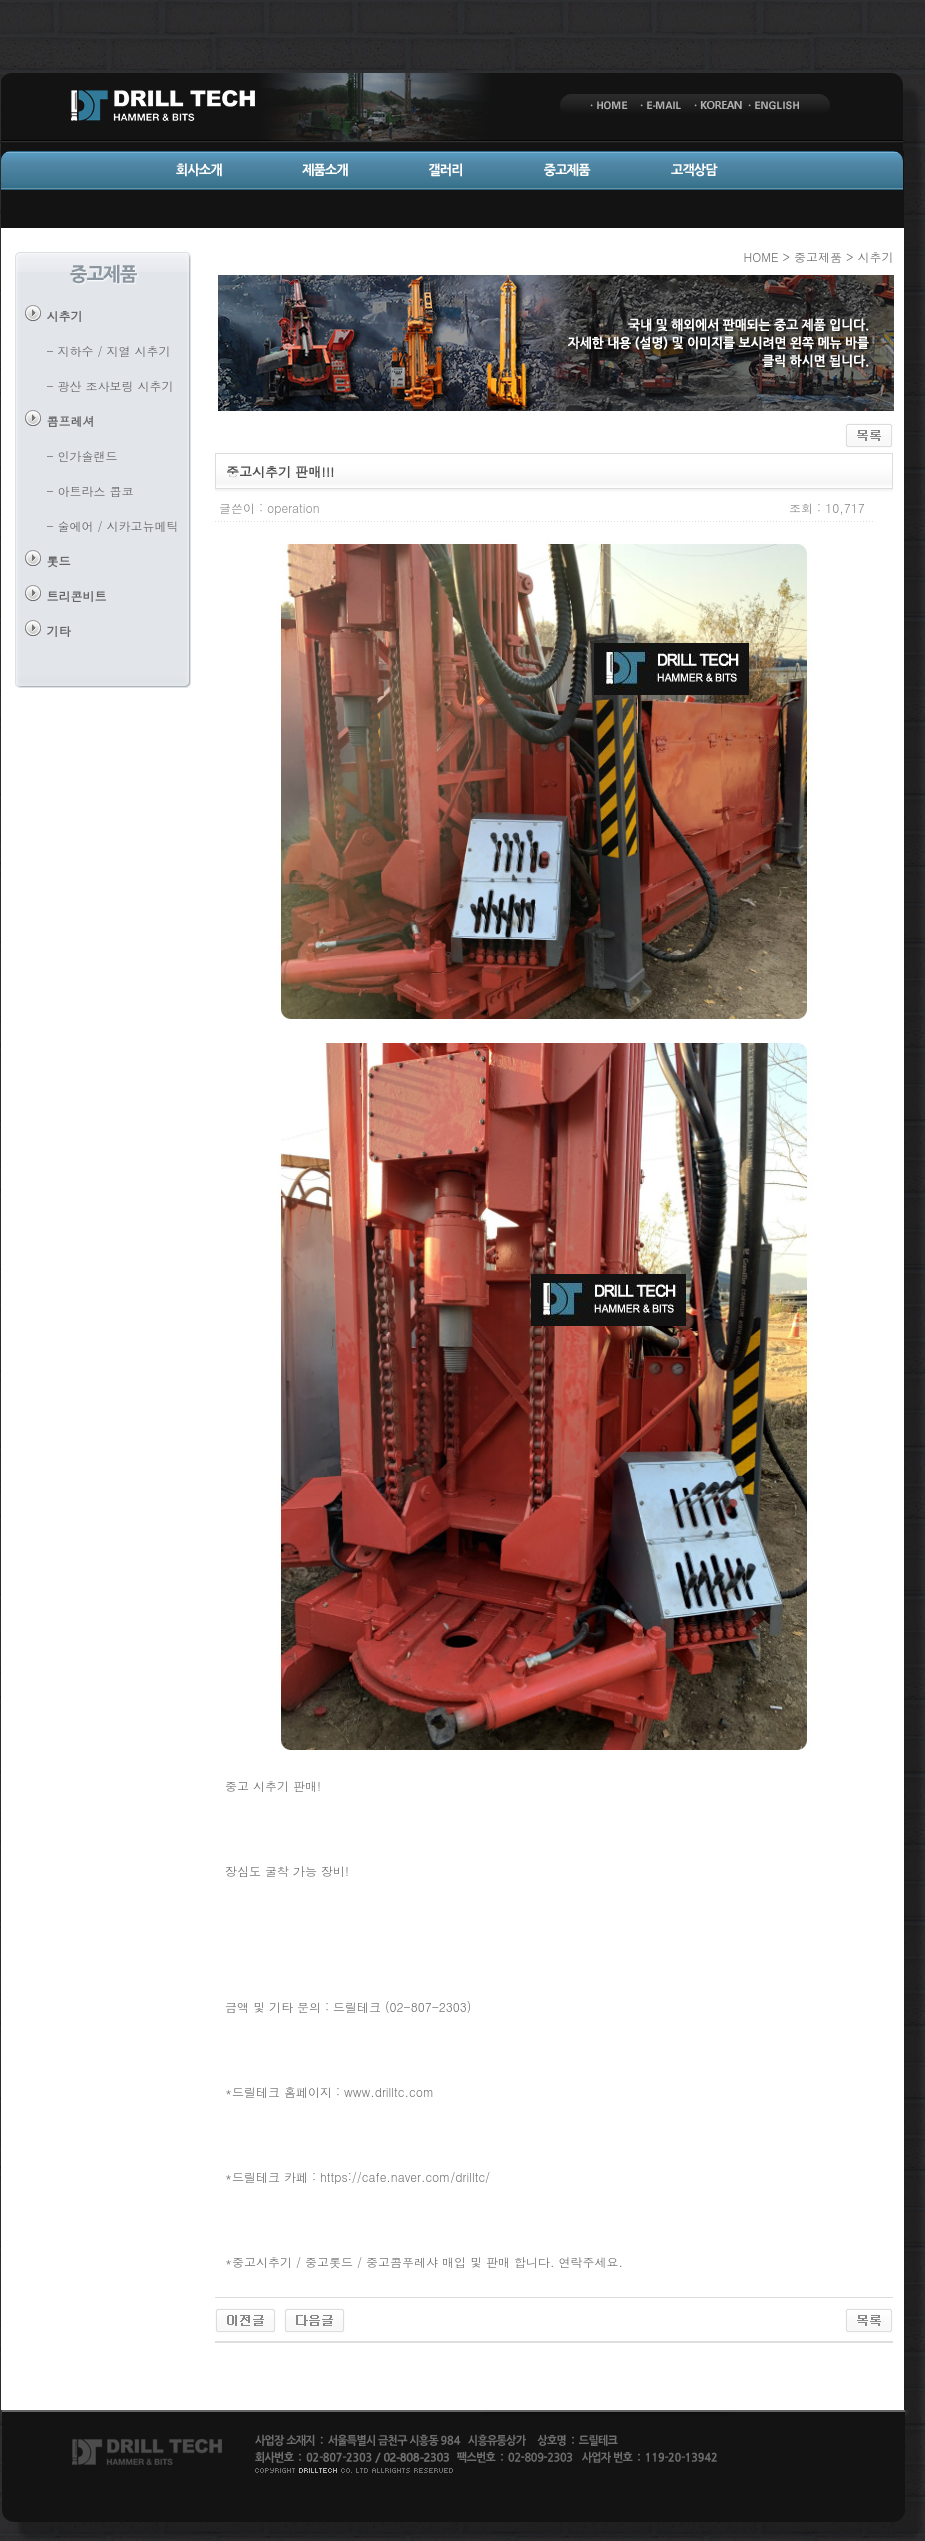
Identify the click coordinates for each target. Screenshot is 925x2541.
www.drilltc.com (389, 2091)
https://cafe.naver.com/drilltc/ (405, 2176)
